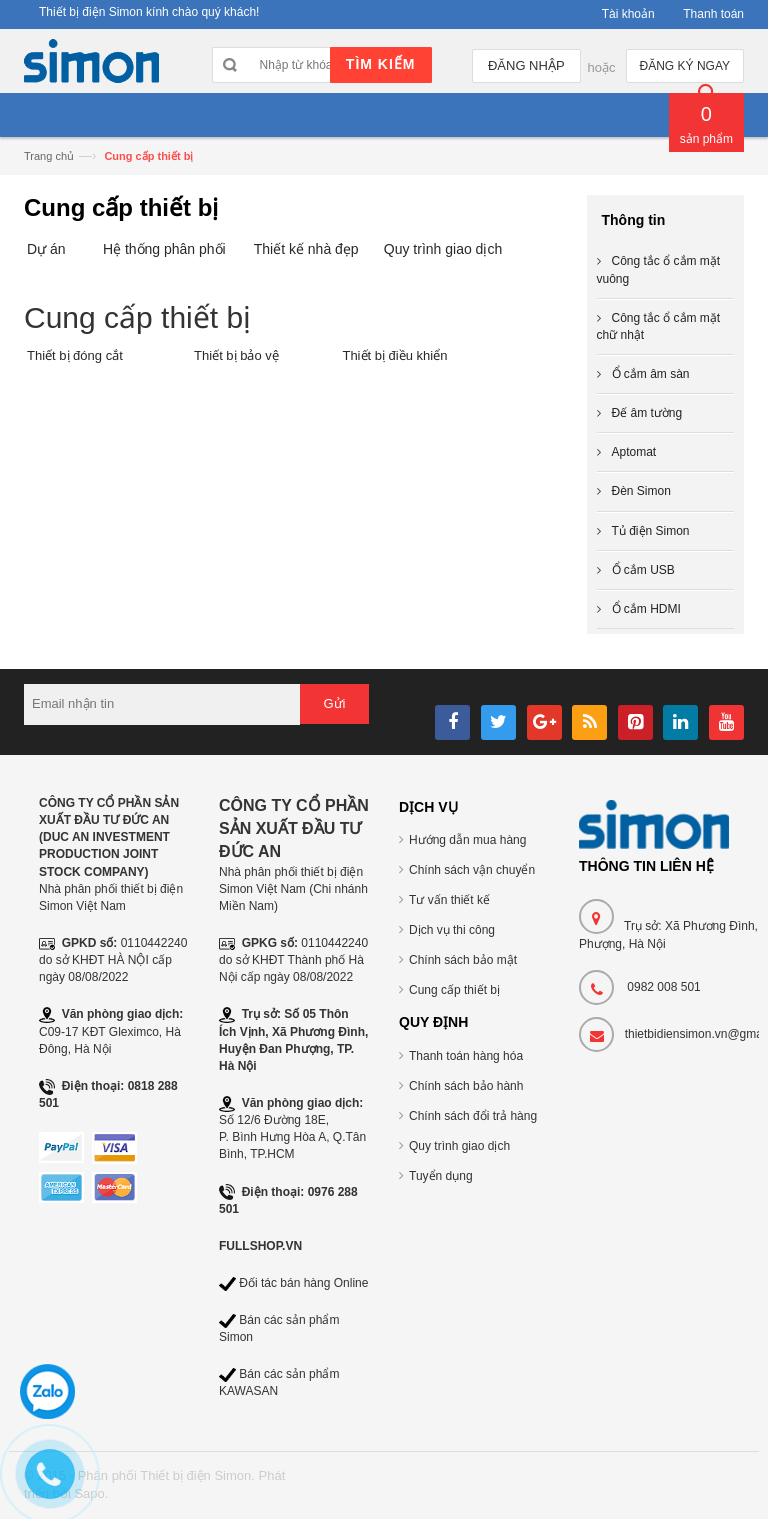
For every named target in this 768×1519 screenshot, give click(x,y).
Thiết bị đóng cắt (75, 355)
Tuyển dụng (441, 1176)
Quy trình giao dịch (443, 249)
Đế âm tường (647, 413)
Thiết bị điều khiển (394, 355)
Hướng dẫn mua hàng (467, 840)
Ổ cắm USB (643, 570)
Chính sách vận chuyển (472, 870)
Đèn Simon (641, 491)
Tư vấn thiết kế (449, 900)
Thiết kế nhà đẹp (306, 249)
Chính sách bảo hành (466, 1086)
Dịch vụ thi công (452, 930)
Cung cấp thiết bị (454, 990)
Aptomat (634, 452)
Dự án (46, 249)
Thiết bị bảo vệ (236, 355)
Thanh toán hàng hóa (466, 1056)
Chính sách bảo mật (463, 960)
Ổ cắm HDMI (646, 609)
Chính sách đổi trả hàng (473, 1116)
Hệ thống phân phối (164, 249)
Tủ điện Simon (651, 531)
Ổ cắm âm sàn (651, 374)
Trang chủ (49, 156)
